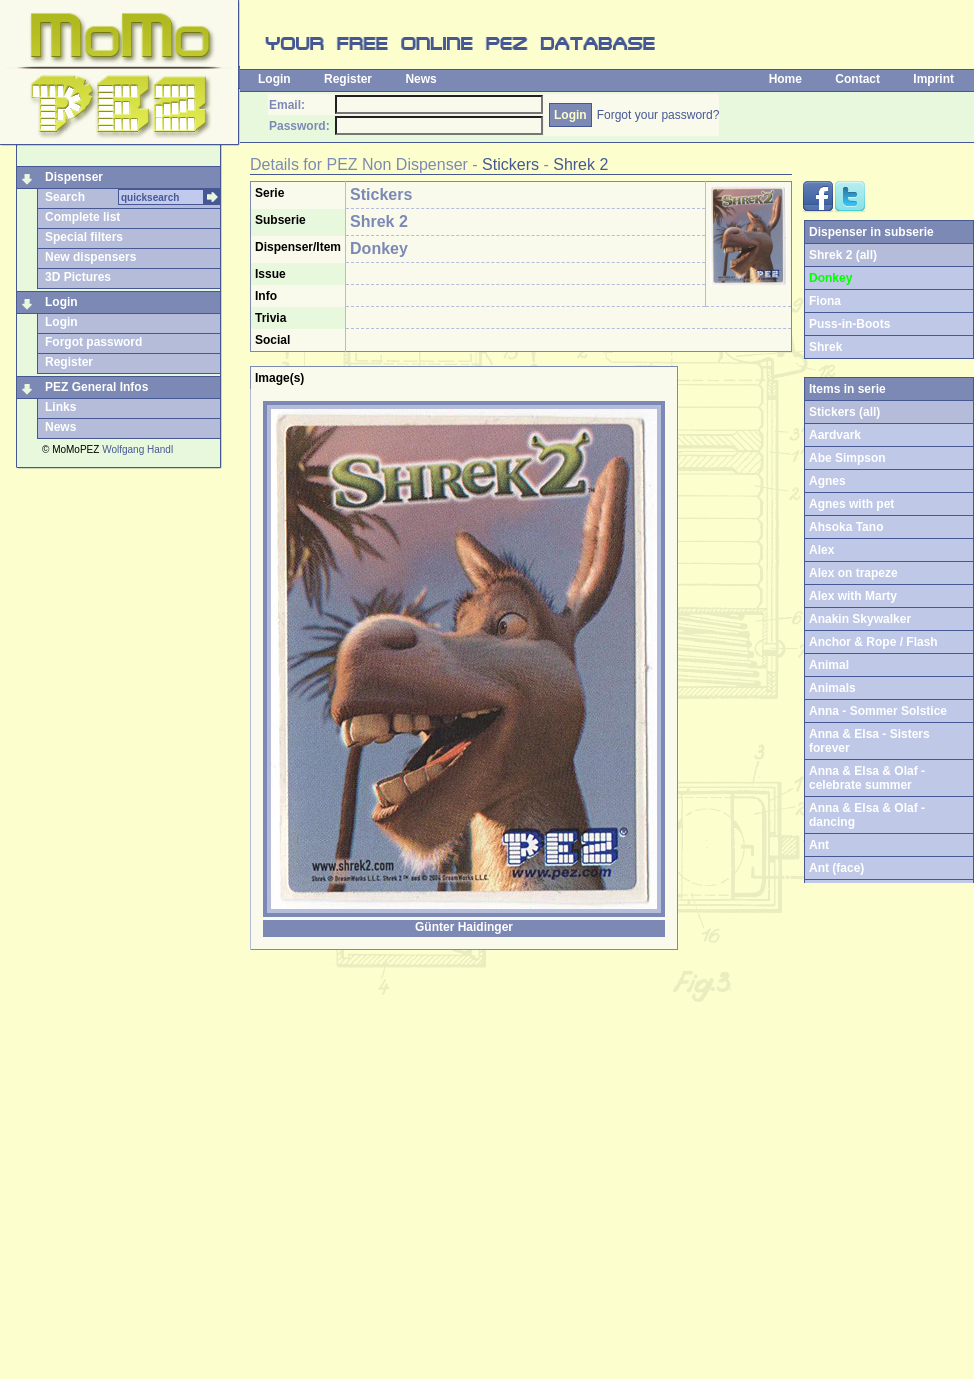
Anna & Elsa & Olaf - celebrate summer (867, 778)
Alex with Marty (853, 596)
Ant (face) (836, 868)
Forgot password (93, 342)
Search (65, 197)
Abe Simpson (847, 458)
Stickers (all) (844, 412)
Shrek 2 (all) (843, 255)
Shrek (825, 347)
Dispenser (74, 177)
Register (348, 79)
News (420, 79)
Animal (829, 665)
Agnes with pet (851, 504)
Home (785, 79)
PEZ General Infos (96, 387)
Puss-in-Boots (849, 324)
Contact (857, 79)
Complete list (82, 217)
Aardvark (835, 435)
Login (274, 79)
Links (60, 407)
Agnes (827, 481)
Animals (832, 688)
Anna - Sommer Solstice (878, 711)
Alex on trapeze (853, 573)
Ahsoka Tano (846, 527)
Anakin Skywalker (860, 619)
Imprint (933, 79)
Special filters (84, 237)
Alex (821, 550)
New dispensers (90, 257)
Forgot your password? (658, 115)
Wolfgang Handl (137, 449)
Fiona (825, 301)
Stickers (510, 164)
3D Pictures (78, 277)
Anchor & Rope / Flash (873, 642)
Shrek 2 (580, 164)
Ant (819, 845)
